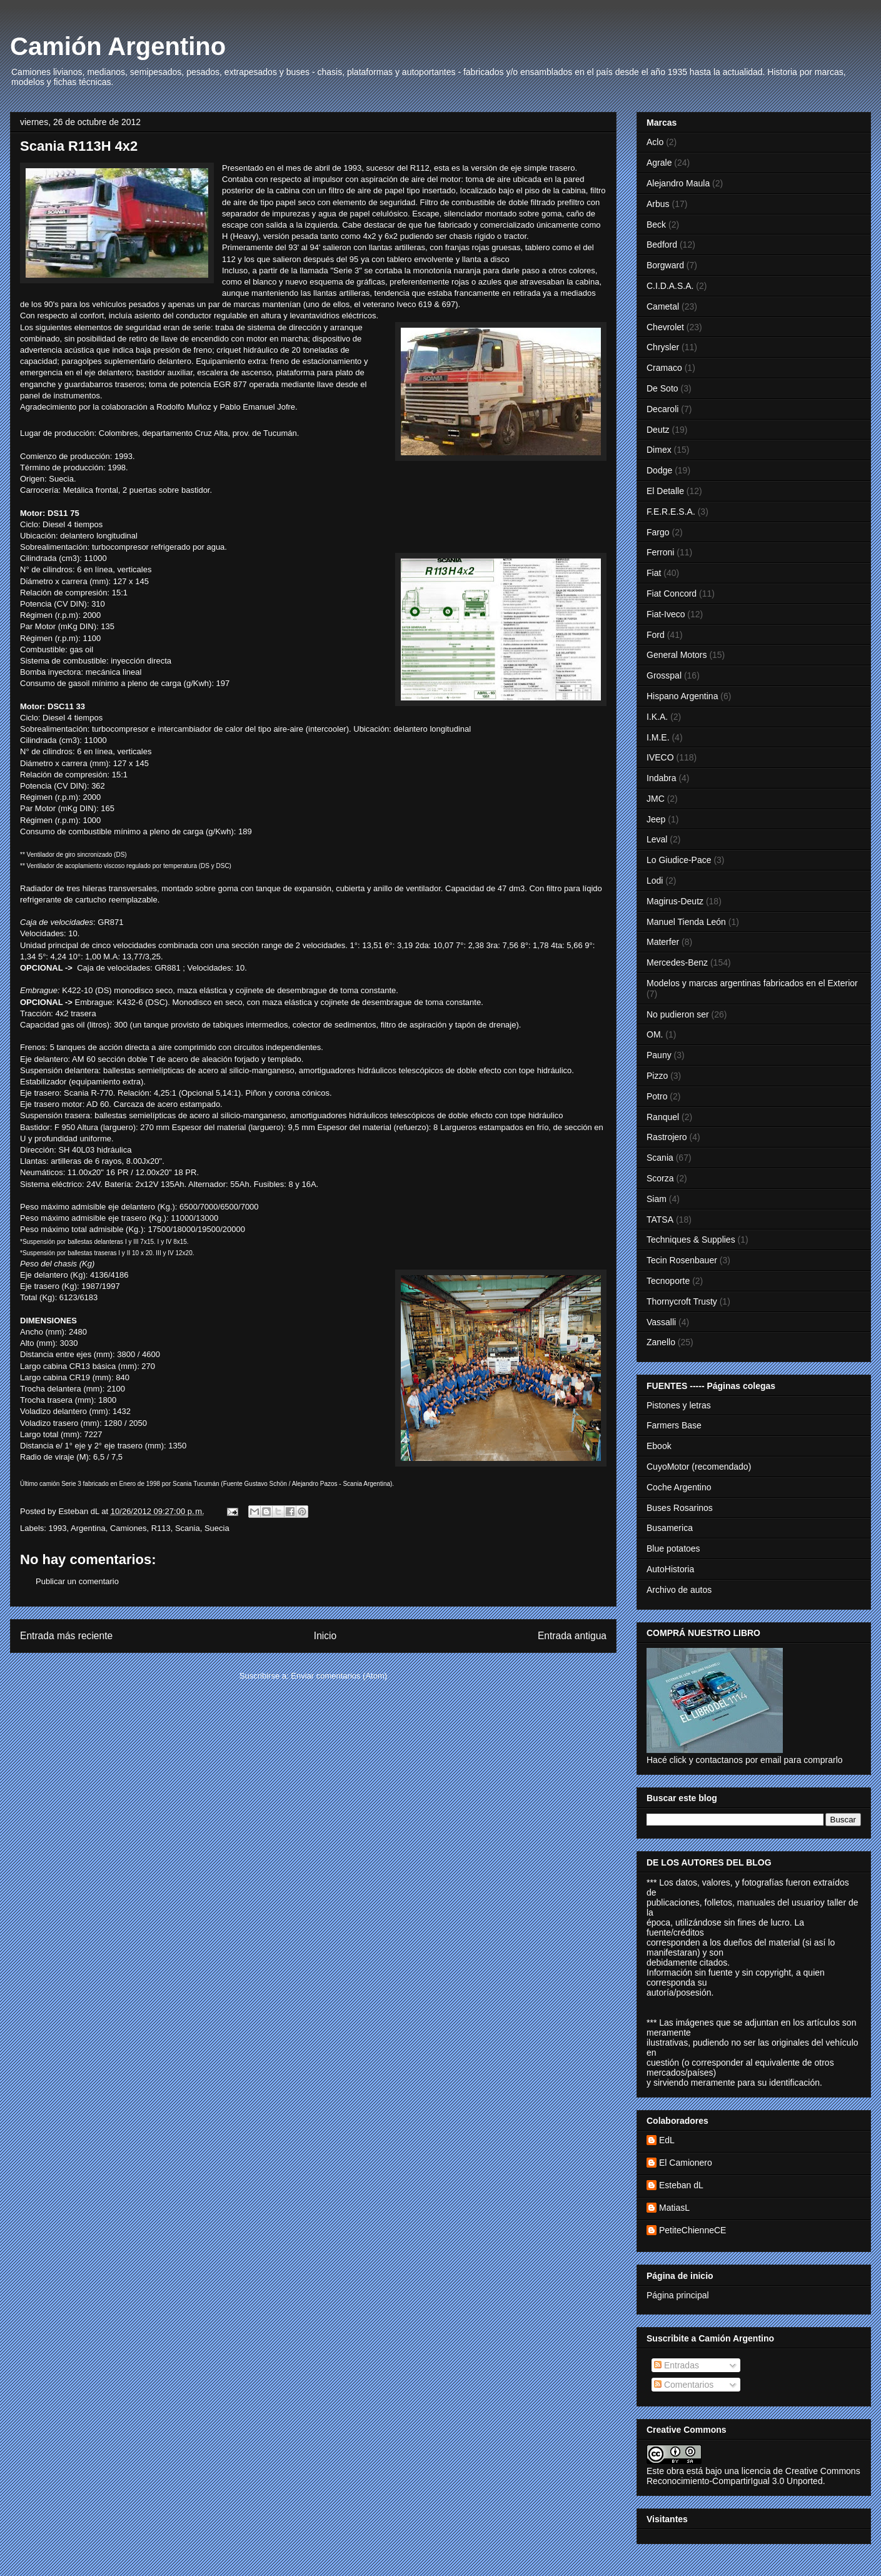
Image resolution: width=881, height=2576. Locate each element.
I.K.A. (657, 717)
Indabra (661, 778)
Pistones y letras (679, 1405)
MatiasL (674, 2208)
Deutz (658, 430)
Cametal (663, 306)
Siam (657, 1199)
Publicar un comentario (77, 1581)
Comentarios (683, 2385)
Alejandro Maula (678, 183)
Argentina (88, 1528)
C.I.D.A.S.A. (670, 286)
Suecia (216, 1528)
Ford (656, 635)
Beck (656, 225)
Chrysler (663, 347)
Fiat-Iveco (666, 614)
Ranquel (663, 1117)
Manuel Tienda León (686, 922)
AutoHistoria (670, 1569)
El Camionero (685, 2163)
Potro (657, 1096)
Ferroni (660, 552)
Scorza (660, 1178)
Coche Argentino (679, 1487)
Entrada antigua (572, 1635)
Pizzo (657, 1076)
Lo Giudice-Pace (679, 860)
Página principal (678, 2295)
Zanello (661, 1342)
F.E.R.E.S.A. (671, 512)
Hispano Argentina (682, 696)
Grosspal (664, 675)
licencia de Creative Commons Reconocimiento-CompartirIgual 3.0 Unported (753, 2476)
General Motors (677, 655)
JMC (656, 799)
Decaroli (662, 409)
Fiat (654, 573)
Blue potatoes (673, 1548)
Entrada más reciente (66, 1635)
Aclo (655, 142)
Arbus (658, 204)
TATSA (660, 1220)
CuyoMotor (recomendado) (699, 1467)
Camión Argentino (118, 46)
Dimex (659, 450)
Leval (657, 839)
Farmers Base (674, 1425)
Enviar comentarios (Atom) (339, 1675)
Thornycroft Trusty (682, 1301)
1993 (58, 1528)
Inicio (325, 1635)
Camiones (128, 1528)
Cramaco (664, 368)
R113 (161, 1528)
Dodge (659, 470)
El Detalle (665, 491)
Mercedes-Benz (677, 962)
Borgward (665, 265)
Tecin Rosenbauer (682, 1260)
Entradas (676, 2365)
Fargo (658, 532)
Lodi (655, 881)
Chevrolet (665, 327)
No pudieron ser (678, 1014)
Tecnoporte (668, 1281)
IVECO (660, 757)
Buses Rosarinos (680, 1508)
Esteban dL (681, 2185)
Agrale (659, 163)
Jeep (656, 819)
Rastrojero (667, 1137)
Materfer (663, 942)
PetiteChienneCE (692, 2230)
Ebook (659, 1446)
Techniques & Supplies (691, 1240)
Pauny (659, 1055)
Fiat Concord (672, 593)
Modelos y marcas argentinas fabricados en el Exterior (752, 983)
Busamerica (670, 1528)
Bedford (662, 245)
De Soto (662, 388)
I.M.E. (658, 737)
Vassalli (661, 1322)
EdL (667, 2140)
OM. (655, 1034)
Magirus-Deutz (675, 901)
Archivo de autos (679, 1590)
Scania (187, 1528)
